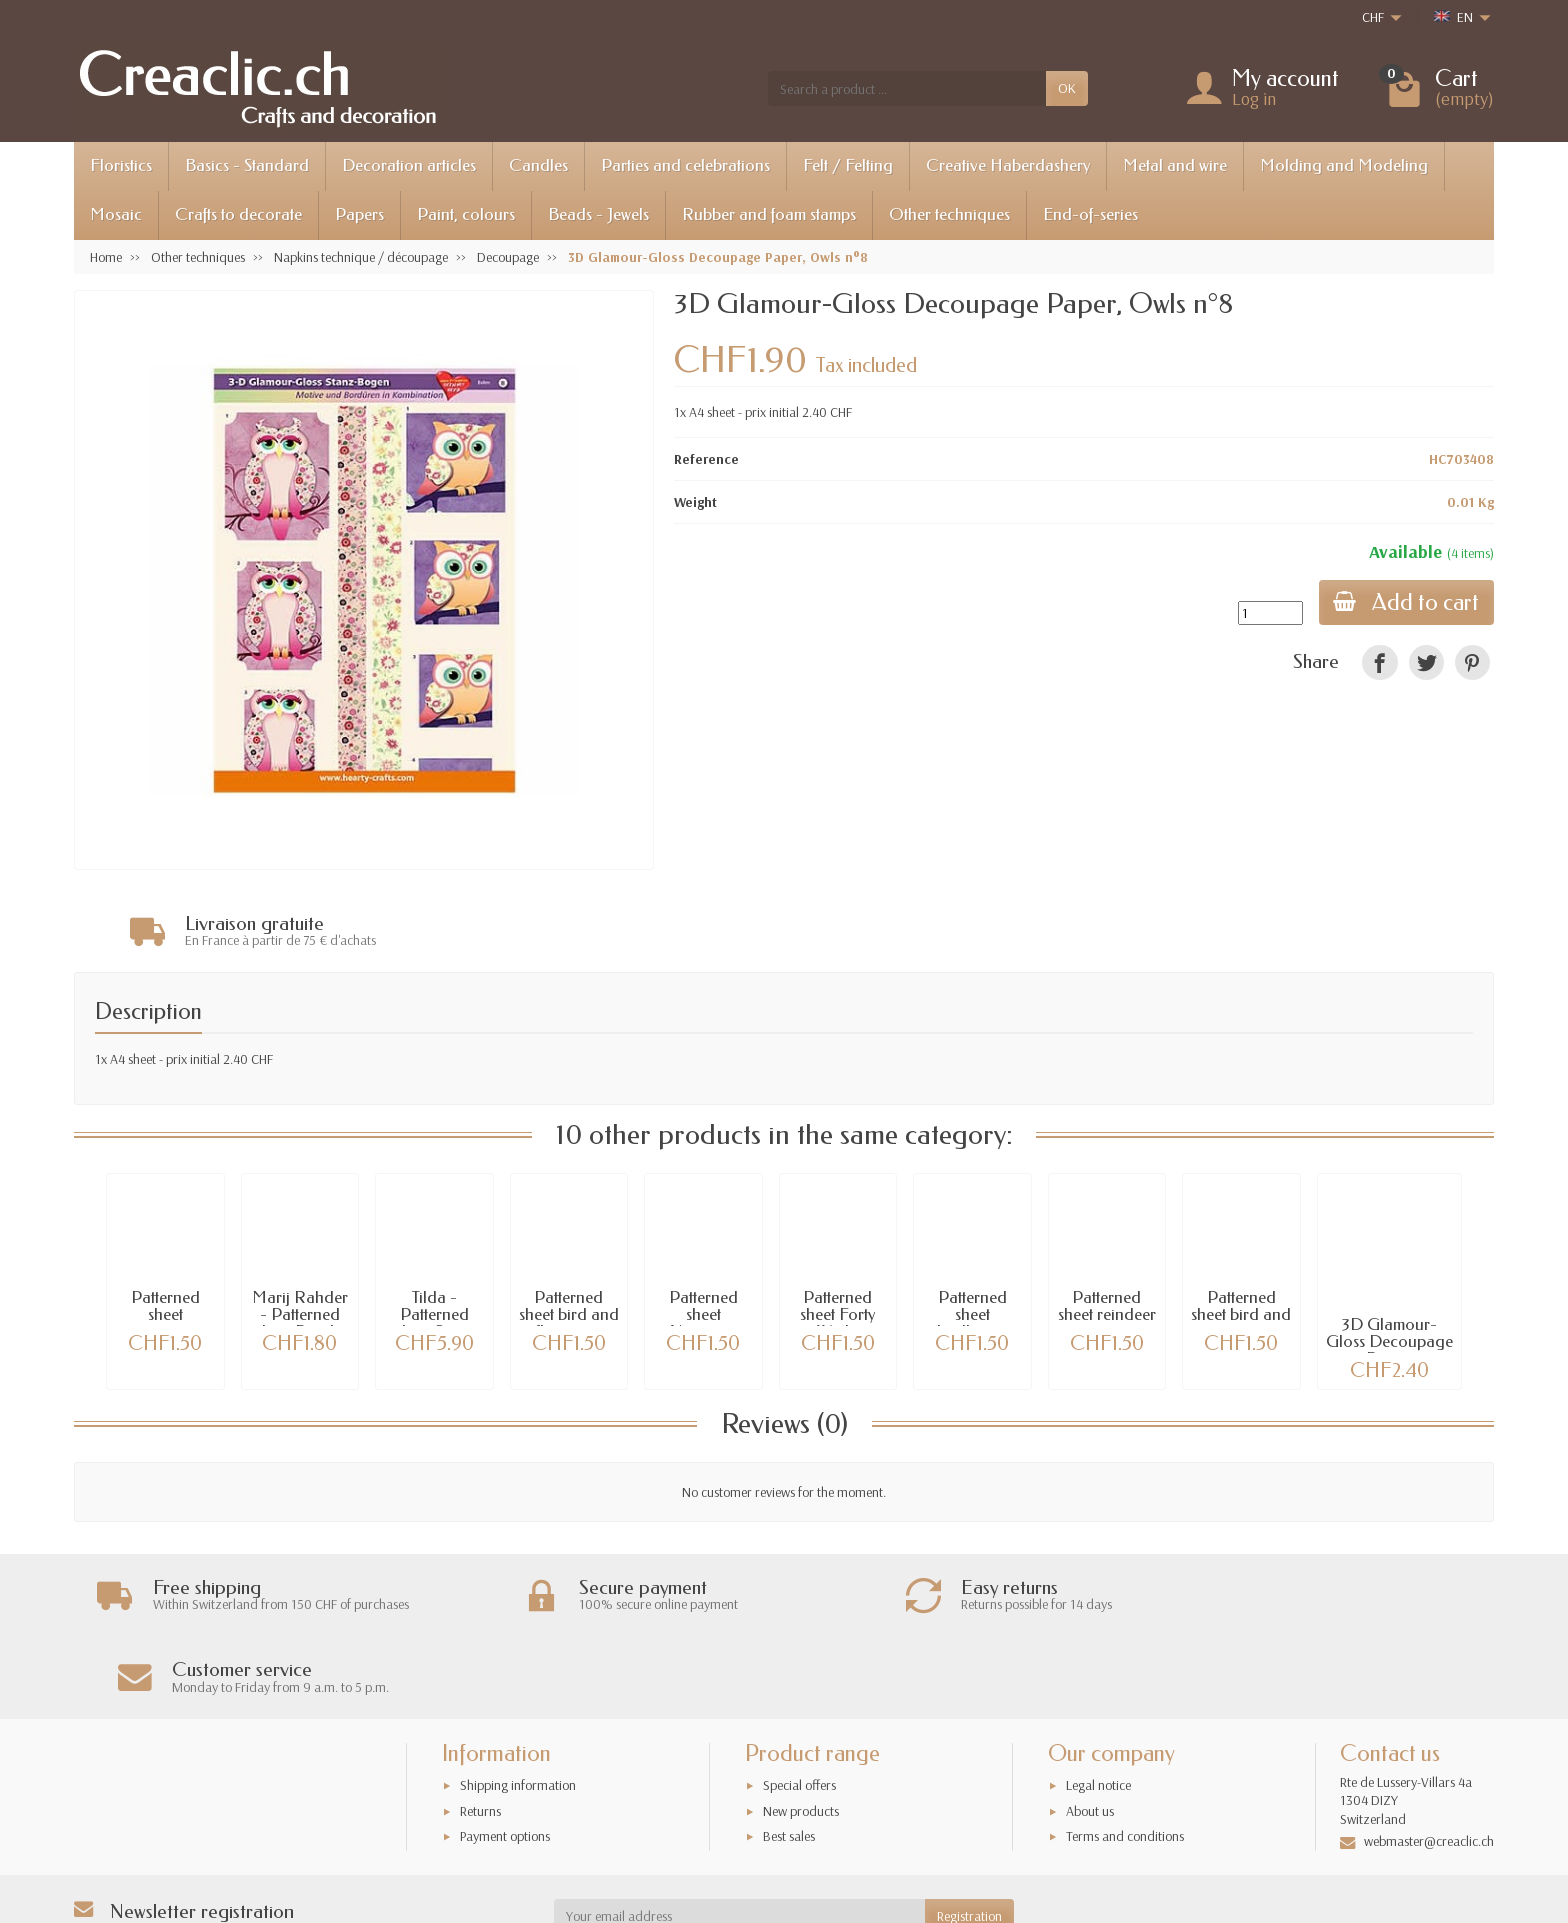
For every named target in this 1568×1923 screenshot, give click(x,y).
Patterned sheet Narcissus (703, 1315)
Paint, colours (466, 214)
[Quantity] (1267, 613)
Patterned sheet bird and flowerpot (569, 1315)
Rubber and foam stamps (769, 214)
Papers (359, 214)
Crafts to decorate (238, 214)
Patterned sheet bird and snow (1241, 1315)
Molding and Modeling (1344, 165)
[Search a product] (907, 88)
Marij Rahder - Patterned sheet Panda (300, 1315)
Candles (538, 165)
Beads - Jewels (598, 214)
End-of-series (1090, 214)
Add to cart (1405, 602)
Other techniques (949, 214)
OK (1067, 88)
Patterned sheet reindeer (1107, 1307)
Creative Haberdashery (1008, 165)
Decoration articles (409, 165)
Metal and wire (1175, 165)
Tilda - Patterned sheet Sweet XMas (434, 1323)
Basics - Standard (247, 165)
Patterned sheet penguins (165, 1315)
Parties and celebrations (685, 165)
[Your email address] (739, 1835)
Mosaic (116, 214)
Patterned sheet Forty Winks (837, 1315)
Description (148, 1012)
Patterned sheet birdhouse (972, 1315)
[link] (1379, 662)
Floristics (121, 165)
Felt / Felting (848, 165)
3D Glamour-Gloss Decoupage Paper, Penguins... (1389, 1350)
